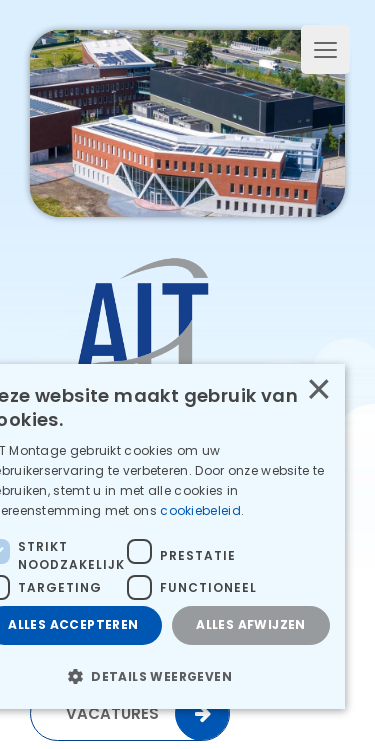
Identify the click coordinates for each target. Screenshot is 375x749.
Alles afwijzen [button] (251, 624)
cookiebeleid (202, 510)
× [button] (318, 390)
